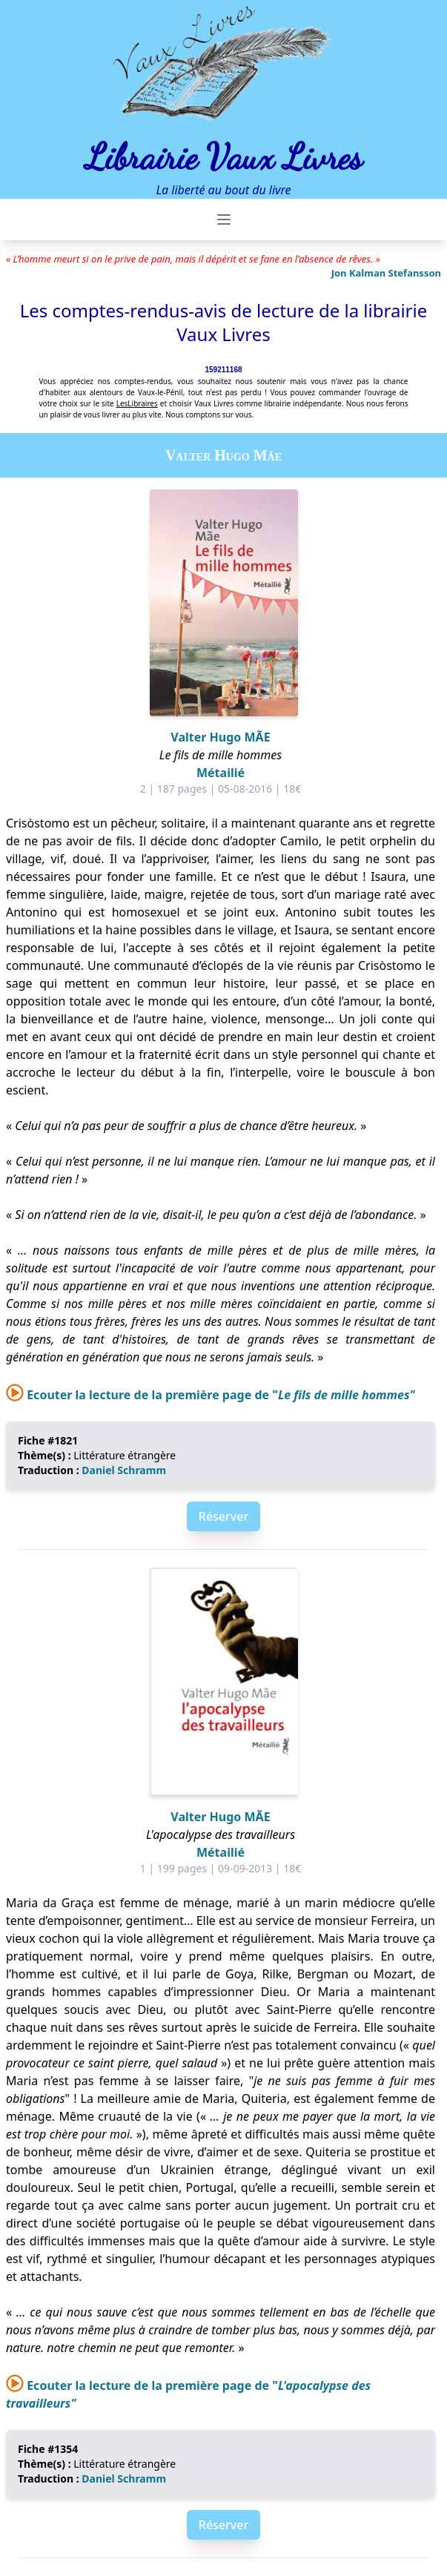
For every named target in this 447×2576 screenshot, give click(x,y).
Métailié (220, 772)
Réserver (223, 1516)
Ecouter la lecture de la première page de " (210, 1395)
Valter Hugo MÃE (220, 737)
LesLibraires (137, 403)
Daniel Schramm (124, 1470)
